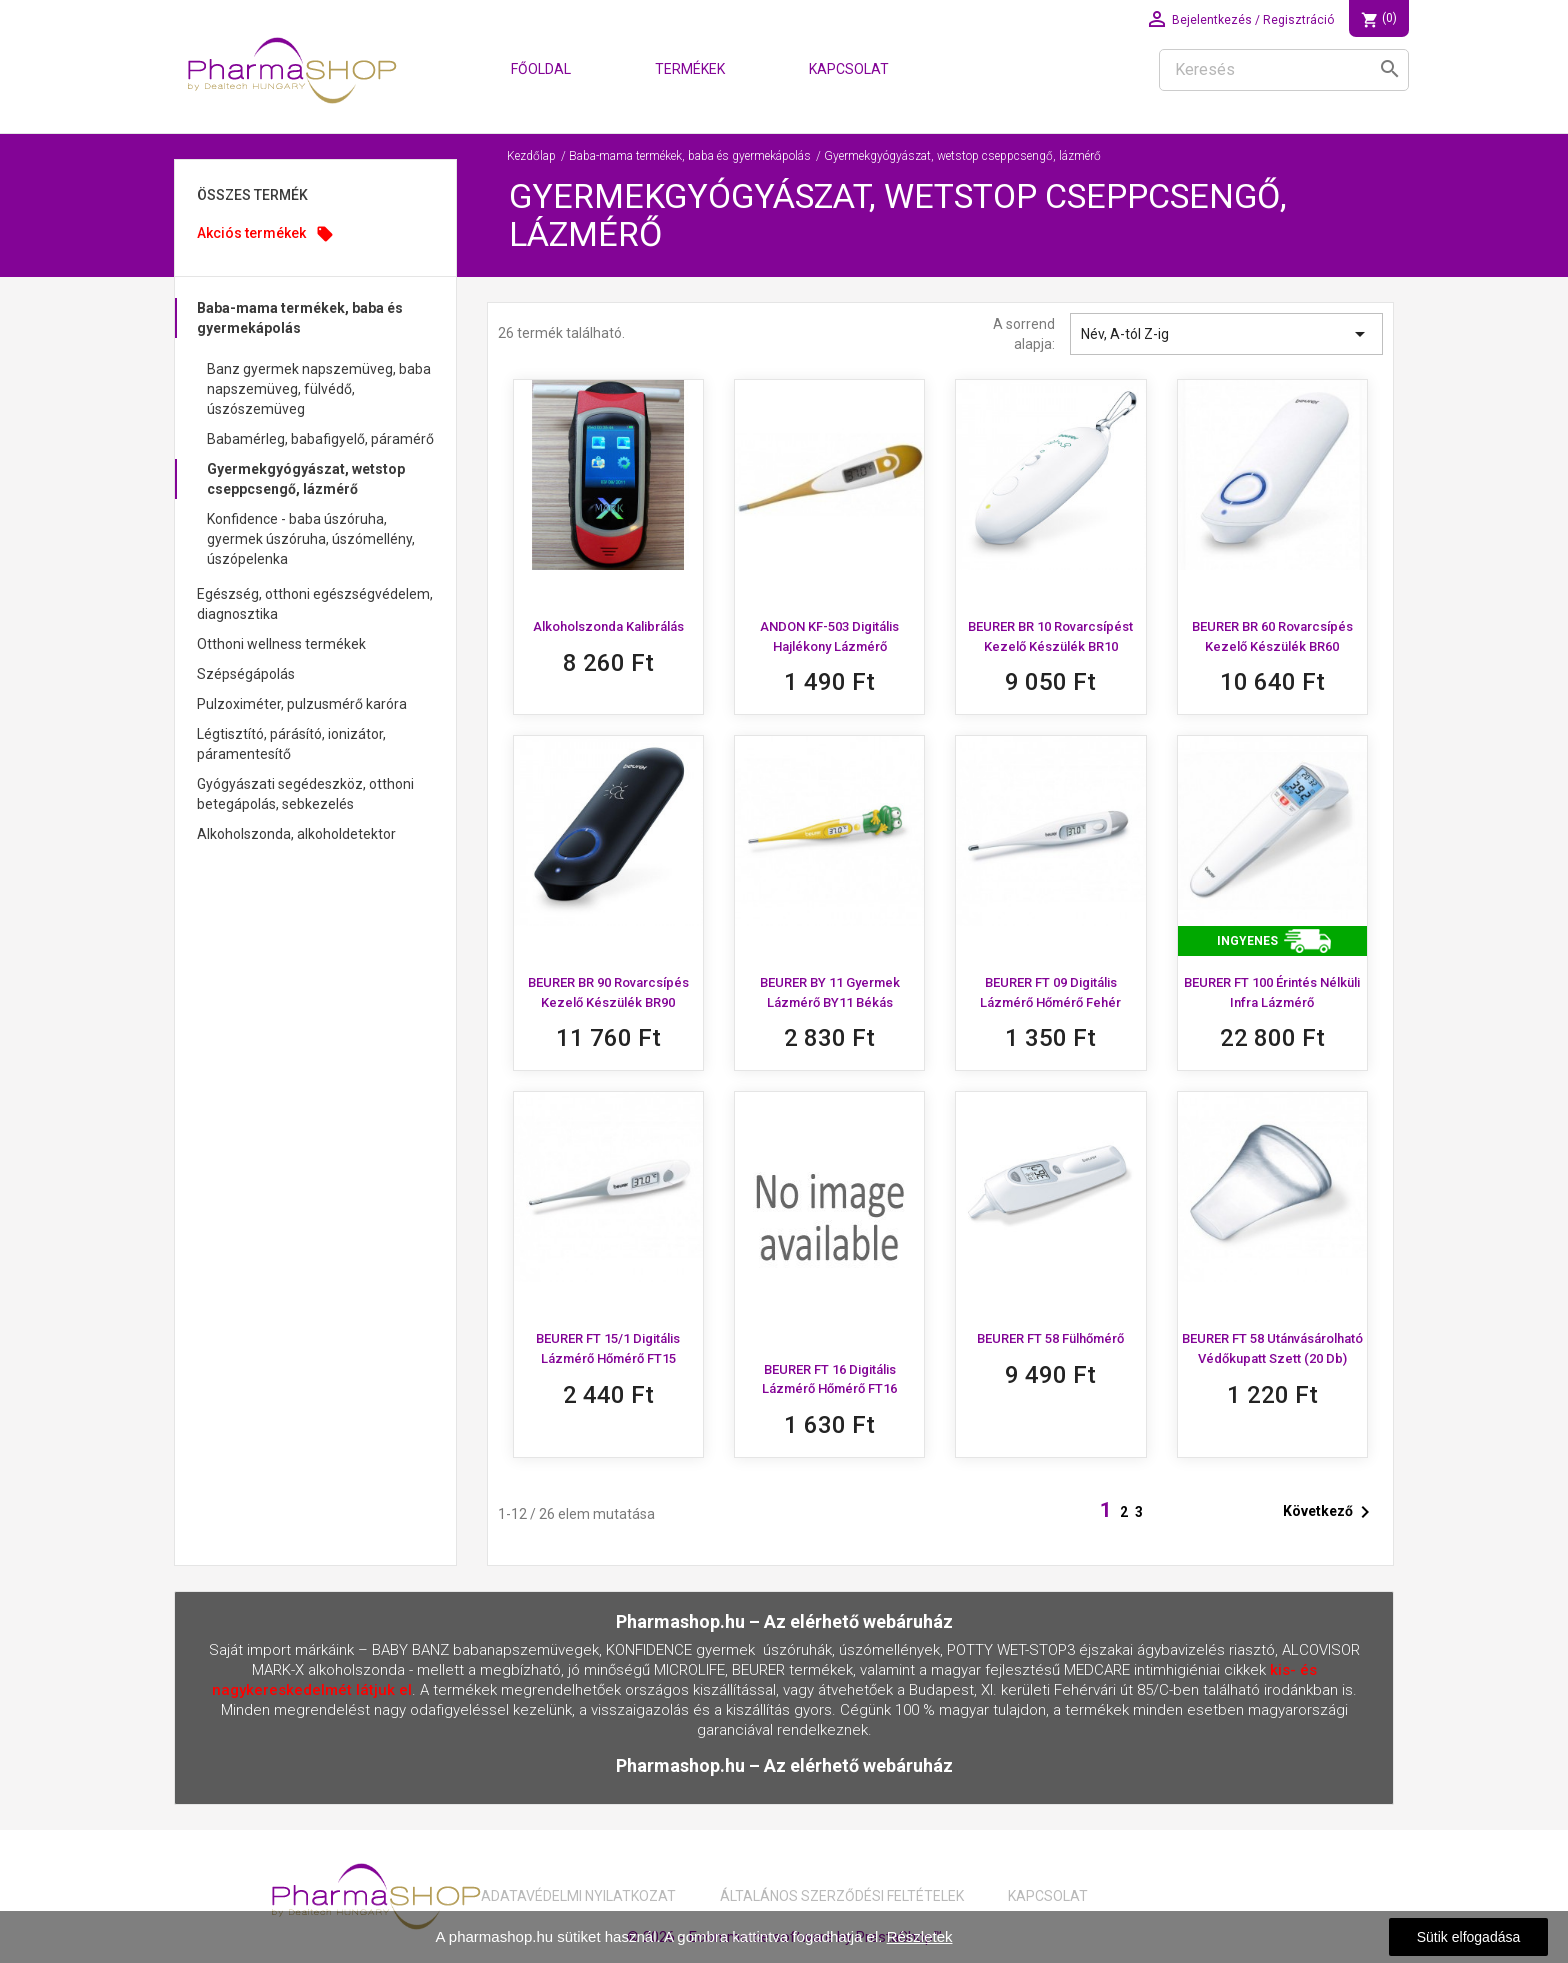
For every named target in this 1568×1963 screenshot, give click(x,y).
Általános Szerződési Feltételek (842, 1896)
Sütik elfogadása (1469, 1937)
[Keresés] (1284, 70)
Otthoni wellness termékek (281, 644)
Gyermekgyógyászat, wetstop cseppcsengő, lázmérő (306, 479)
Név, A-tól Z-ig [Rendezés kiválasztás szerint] (1226, 334)
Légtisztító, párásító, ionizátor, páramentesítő (291, 744)
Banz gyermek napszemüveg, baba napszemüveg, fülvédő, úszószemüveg (319, 389)
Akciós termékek (265, 234)
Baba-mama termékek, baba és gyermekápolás (300, 318)
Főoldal (541, 69)
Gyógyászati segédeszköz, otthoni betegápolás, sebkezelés (305, 794)
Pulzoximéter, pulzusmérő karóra (302, 704)
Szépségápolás (246, 674)
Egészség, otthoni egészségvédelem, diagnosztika (315, 604)
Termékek (690, 69)
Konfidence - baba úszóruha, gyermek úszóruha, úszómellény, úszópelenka (311, 539)
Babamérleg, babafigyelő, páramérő (320, 439)
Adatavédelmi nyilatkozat (578, 1896)
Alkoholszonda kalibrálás (608, 626)
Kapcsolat (849, 69)
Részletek (920, 1936)
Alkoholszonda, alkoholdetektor (296, 834)
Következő (1330, 1512)
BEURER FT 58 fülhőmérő (1050, 1338)
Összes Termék (252, 195)
